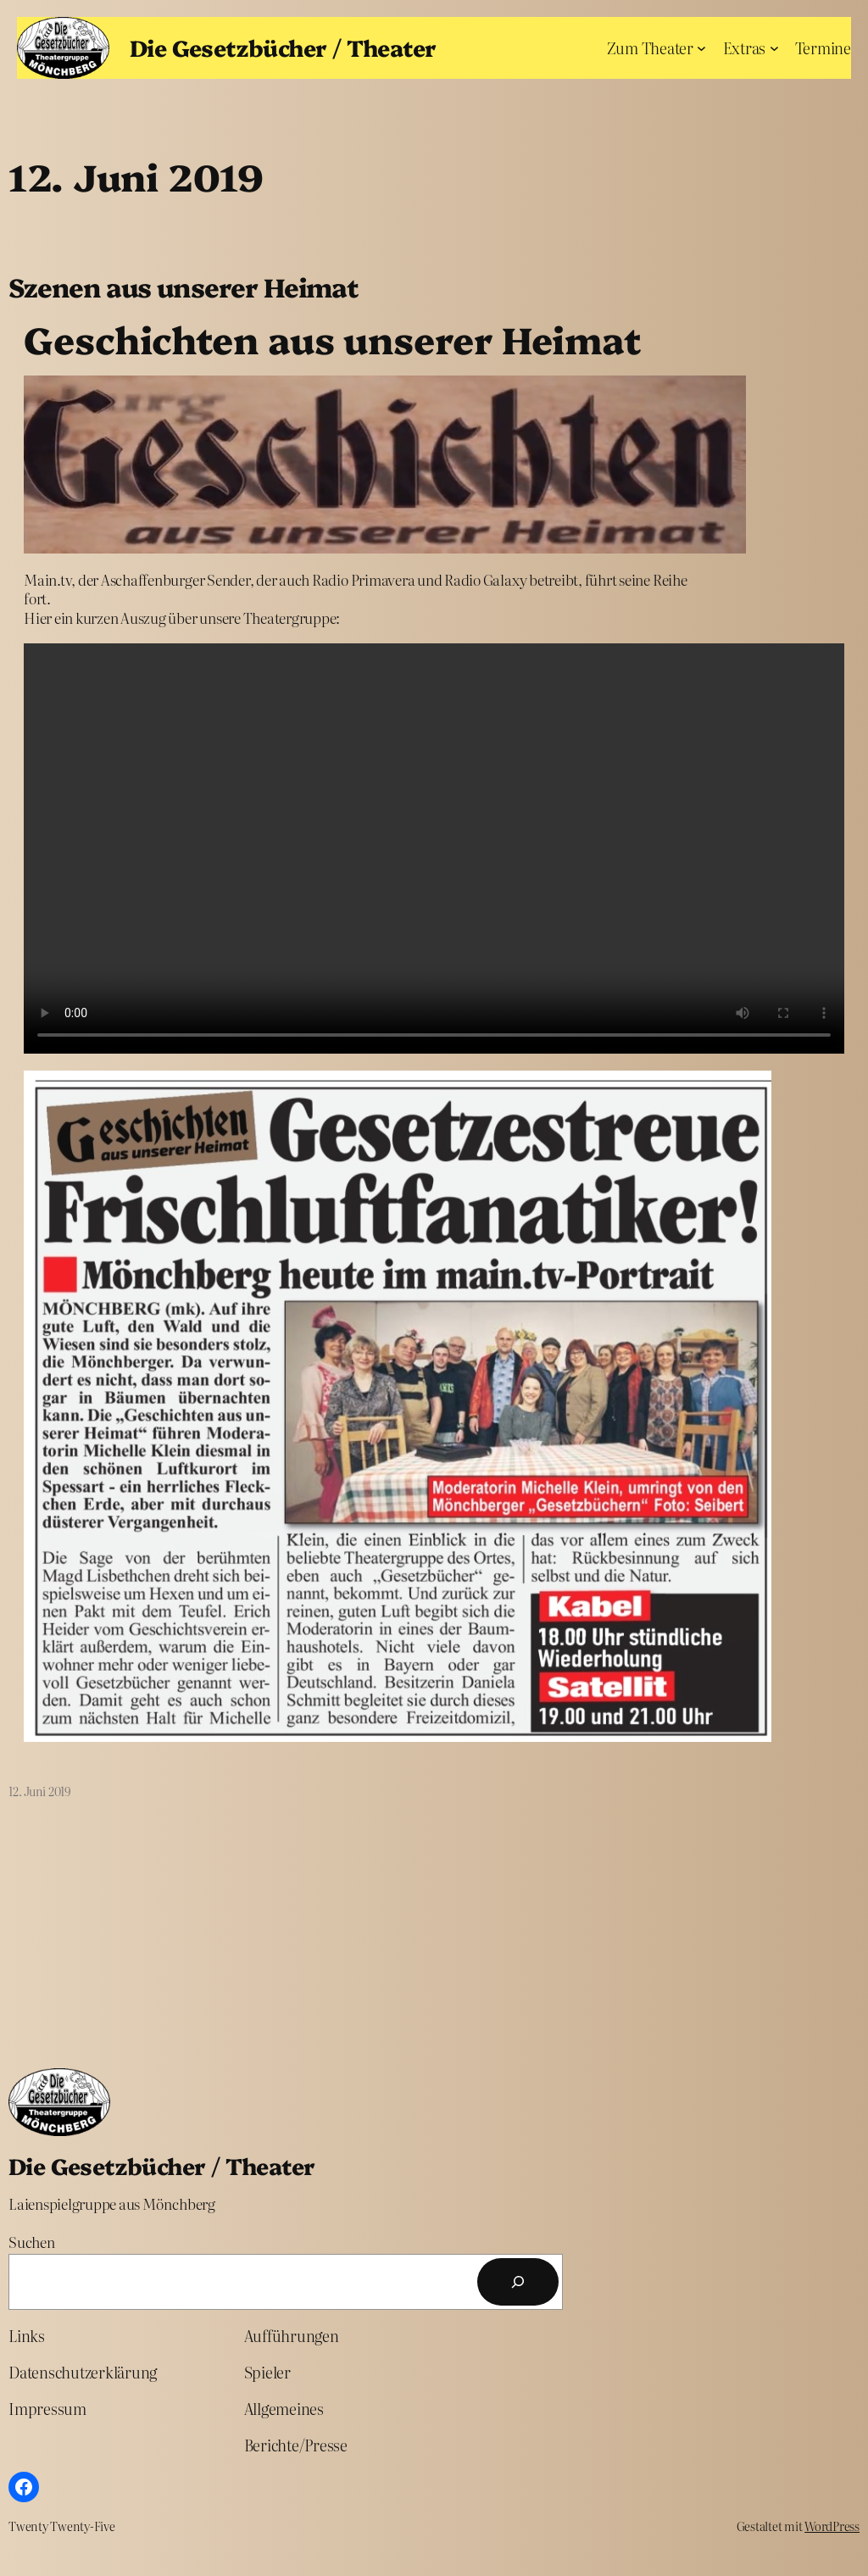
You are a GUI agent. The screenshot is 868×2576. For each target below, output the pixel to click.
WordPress (832, 2526)
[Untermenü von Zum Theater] (701, 48)
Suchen (31, 2241)
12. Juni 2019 (39, 1791)
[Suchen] (518, 2282)
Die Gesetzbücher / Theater (283, 47)
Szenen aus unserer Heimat (183, 287)
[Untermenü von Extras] (774, 48)
